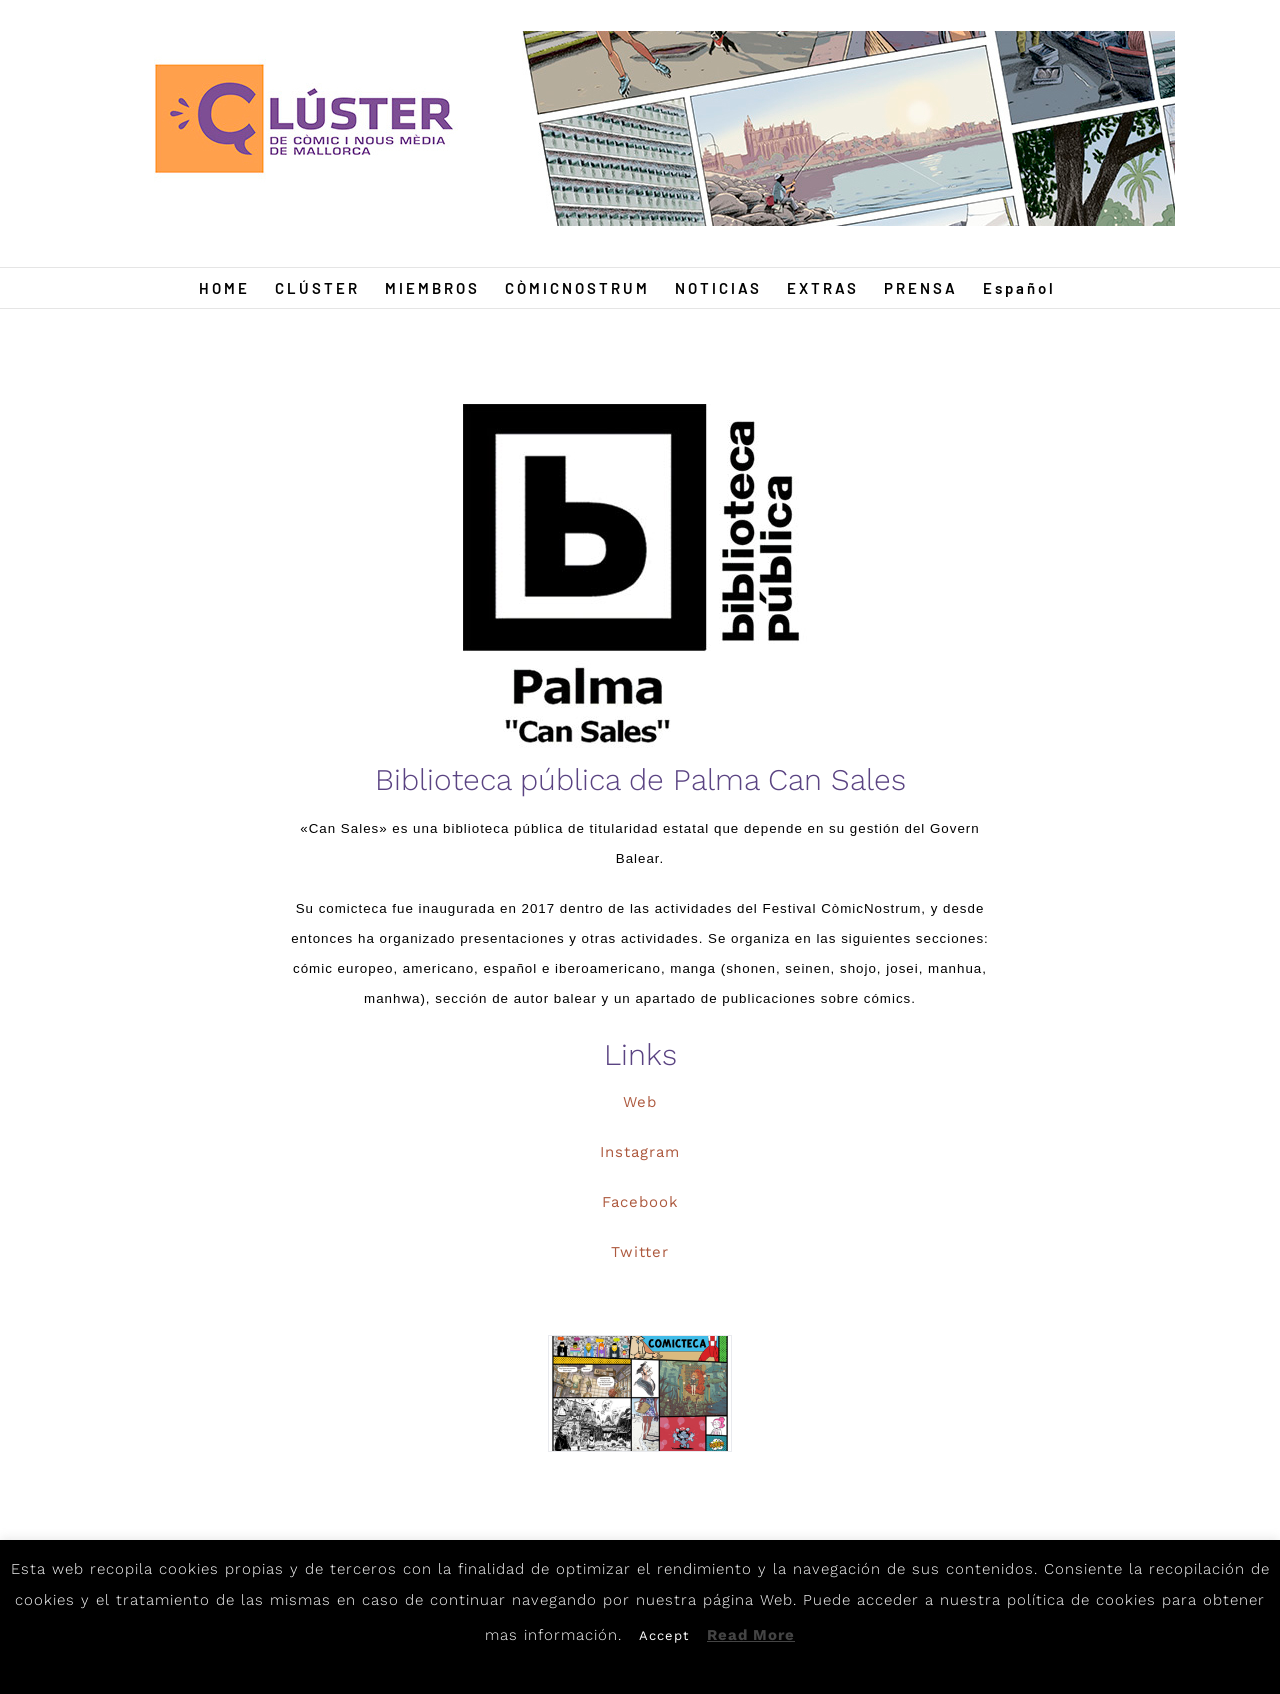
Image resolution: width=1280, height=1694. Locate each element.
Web (640, 1102)
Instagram (640, 1152)
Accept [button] (664, 1635)
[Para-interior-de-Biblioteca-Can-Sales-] (640, 1393)
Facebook (640, 1202)
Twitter (640, 1252)
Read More (751, 1635)
